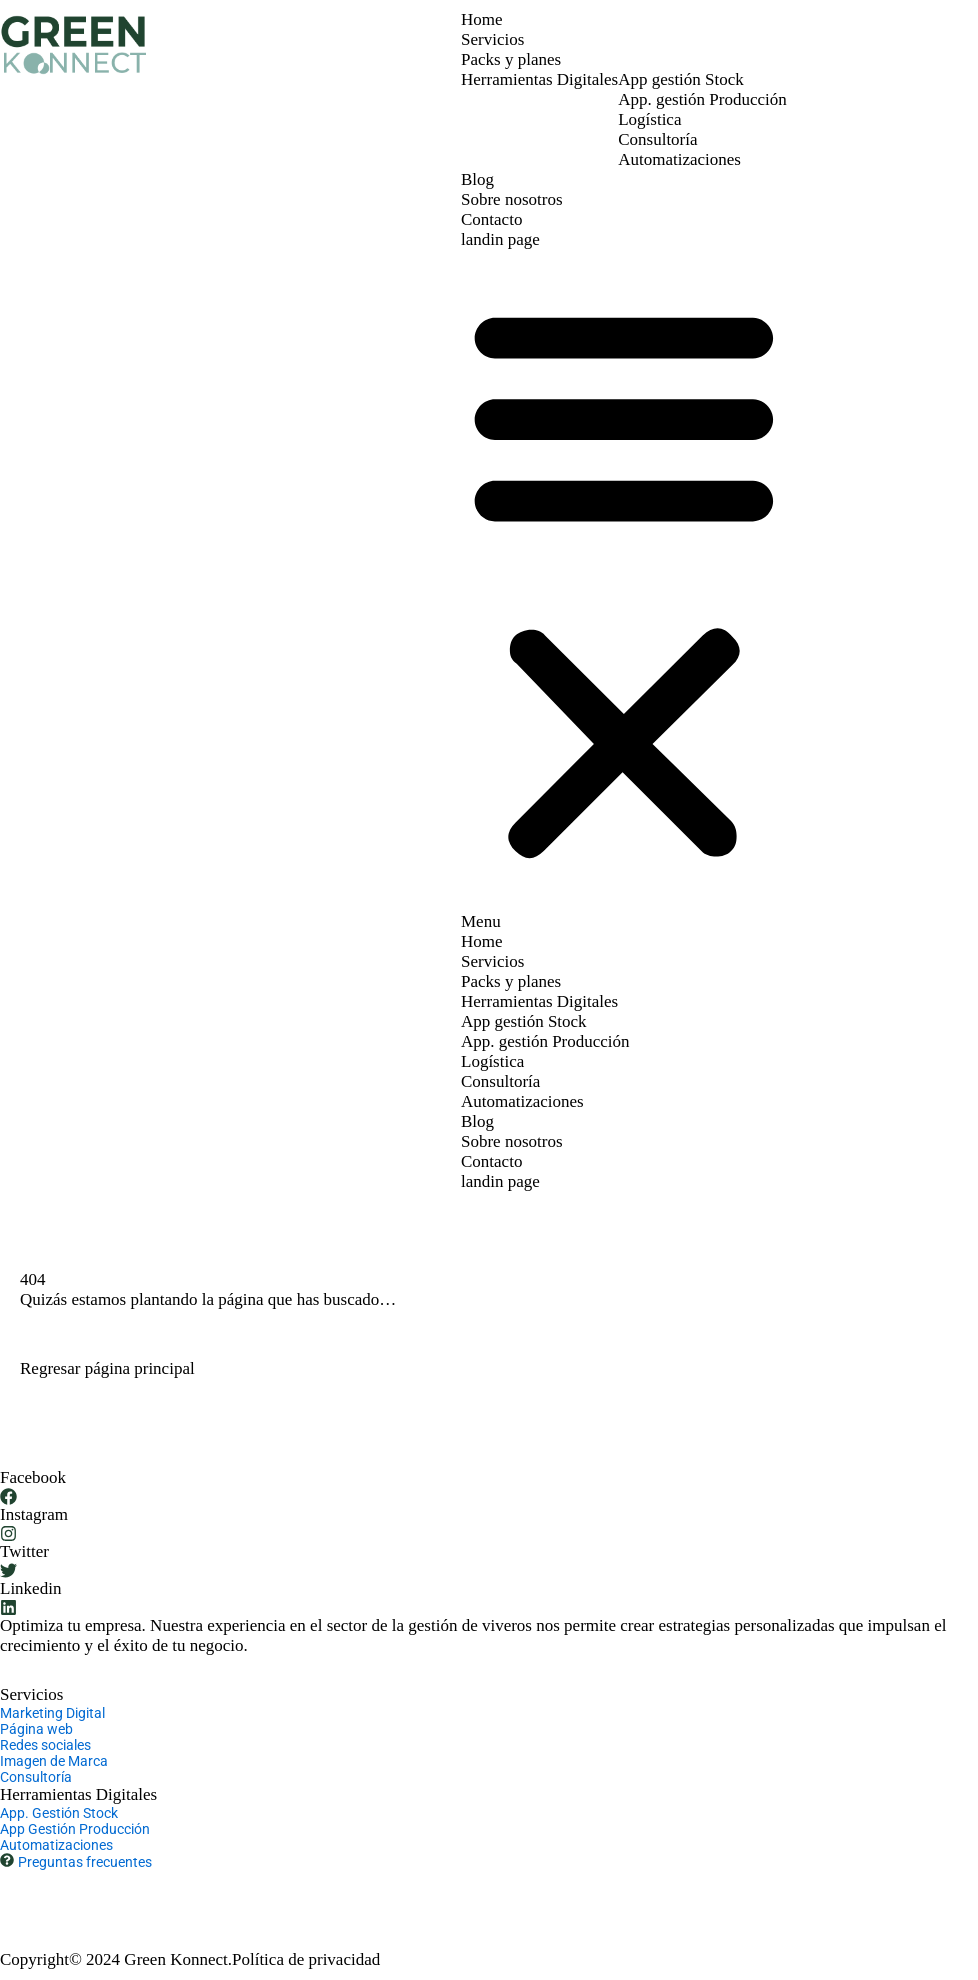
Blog (477, 179)
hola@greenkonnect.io (213, 1889)
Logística (649, 119)
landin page (500, 239)
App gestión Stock (681, 79)
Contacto (491, 219)
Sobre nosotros (512, 199)
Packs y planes (511, 59)
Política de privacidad (306, 1959)
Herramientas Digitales (539, 79)
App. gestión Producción (702, 99)
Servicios (492, 39)
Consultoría (657, 139)
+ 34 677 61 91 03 (62, 1889)
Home (482, 19)
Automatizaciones (679, 159)
